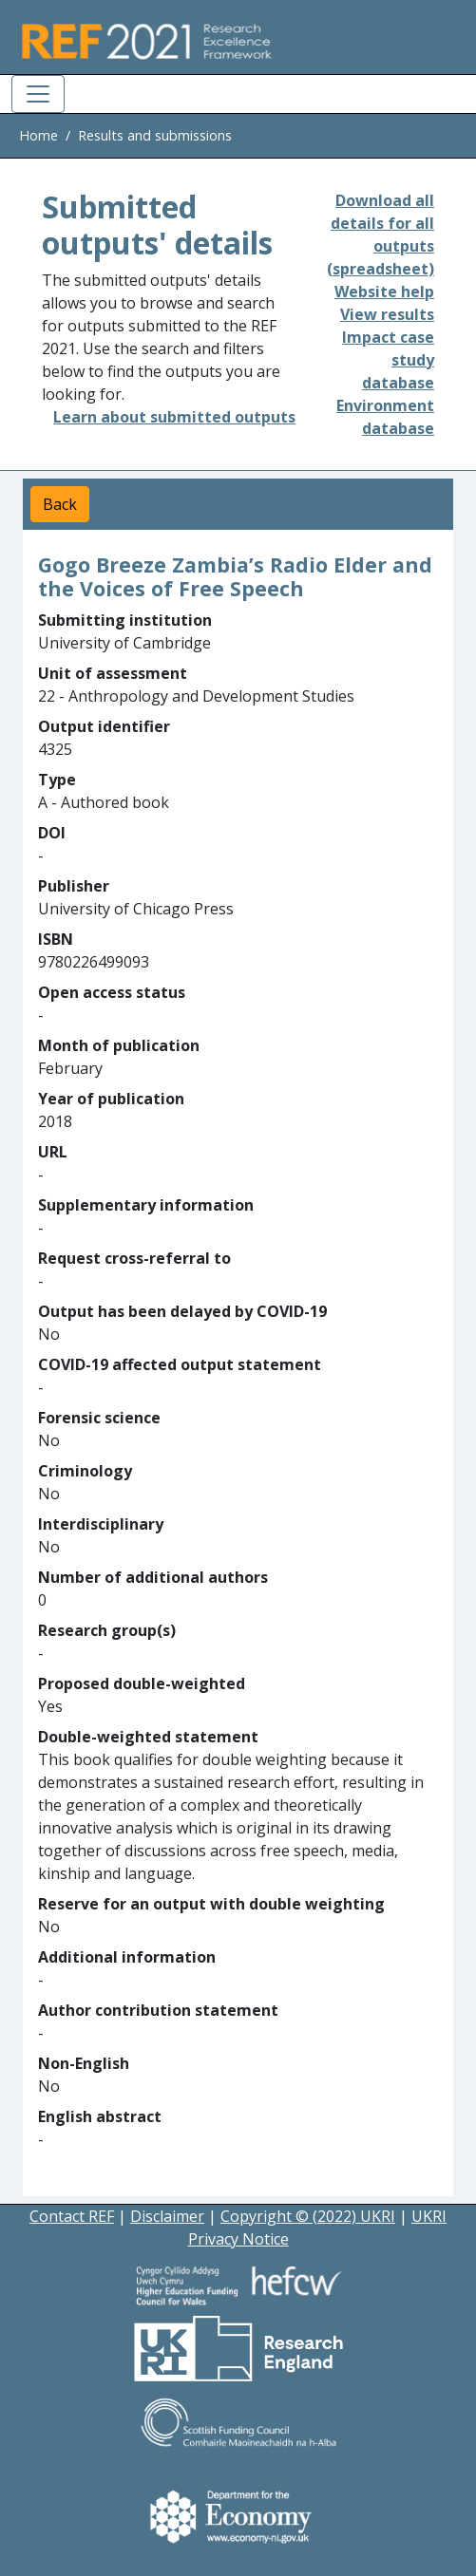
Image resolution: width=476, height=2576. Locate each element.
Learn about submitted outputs (174, 416)
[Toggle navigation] (38, 94)
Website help (384, 291)
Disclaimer (167, 2216)
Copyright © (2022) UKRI (307, 2216)
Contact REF (71, 2216)
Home (38, 135)
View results (387, 314)
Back (60, 504)
